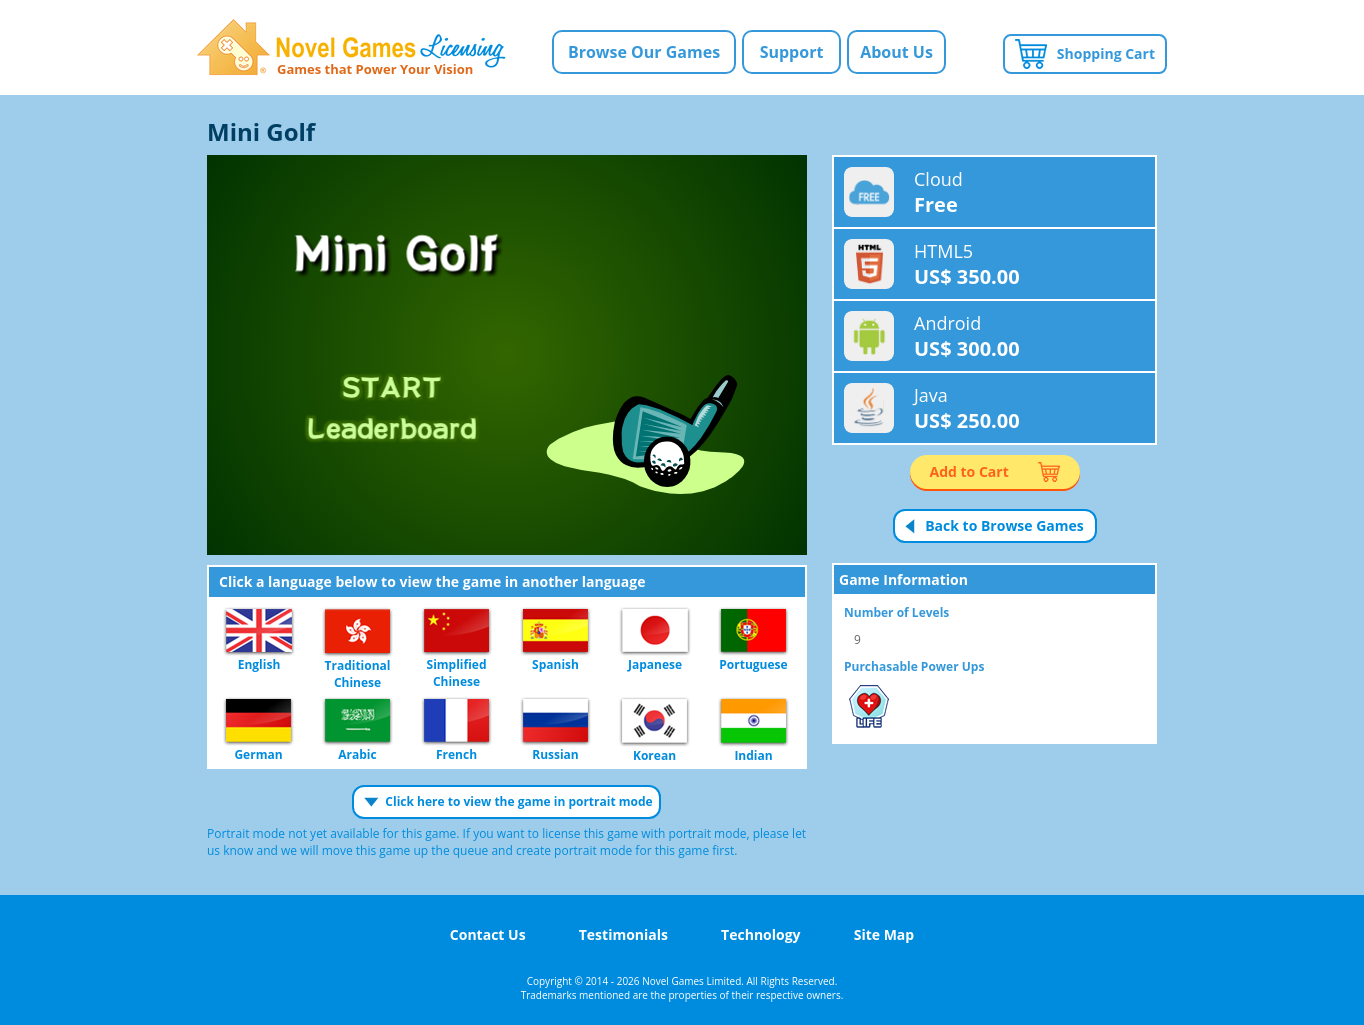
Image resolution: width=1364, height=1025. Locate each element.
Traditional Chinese (357, 632)
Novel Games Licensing (351, 47)
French (456, 721)
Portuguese (753, 631)
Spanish (555, 631)
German (258, 721)
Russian (555, 721)
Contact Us (488, 934)
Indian (753, 722)
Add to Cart (969, 471)
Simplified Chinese (456, 631)
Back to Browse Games (1004, 525)
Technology (760, 934)
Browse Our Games (644, 52)
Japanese (655, 631)
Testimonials (623, 934)
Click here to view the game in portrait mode (518, 801)
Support (792, 52)
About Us (896, 52)
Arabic (357, 721)
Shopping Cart (1106, 53)
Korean (654, 722)
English (259, 631)
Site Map (884, 934)
